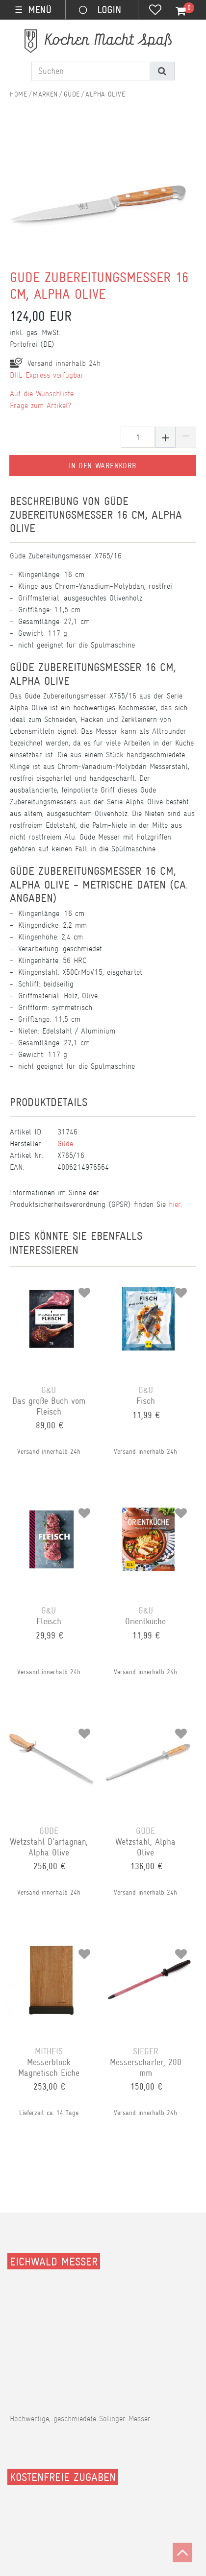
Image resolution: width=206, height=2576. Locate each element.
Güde (72, 94)
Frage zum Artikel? (40, 405)
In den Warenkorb (102, 465)
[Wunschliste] (155, 11)
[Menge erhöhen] (165, 437)
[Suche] (162, 71)
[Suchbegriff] (90, 71)
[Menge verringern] (186, 437)
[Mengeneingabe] (138, 437)
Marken (45, 94)
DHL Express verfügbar (47, 375)
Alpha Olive (105, 94)
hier (175, 1204)
